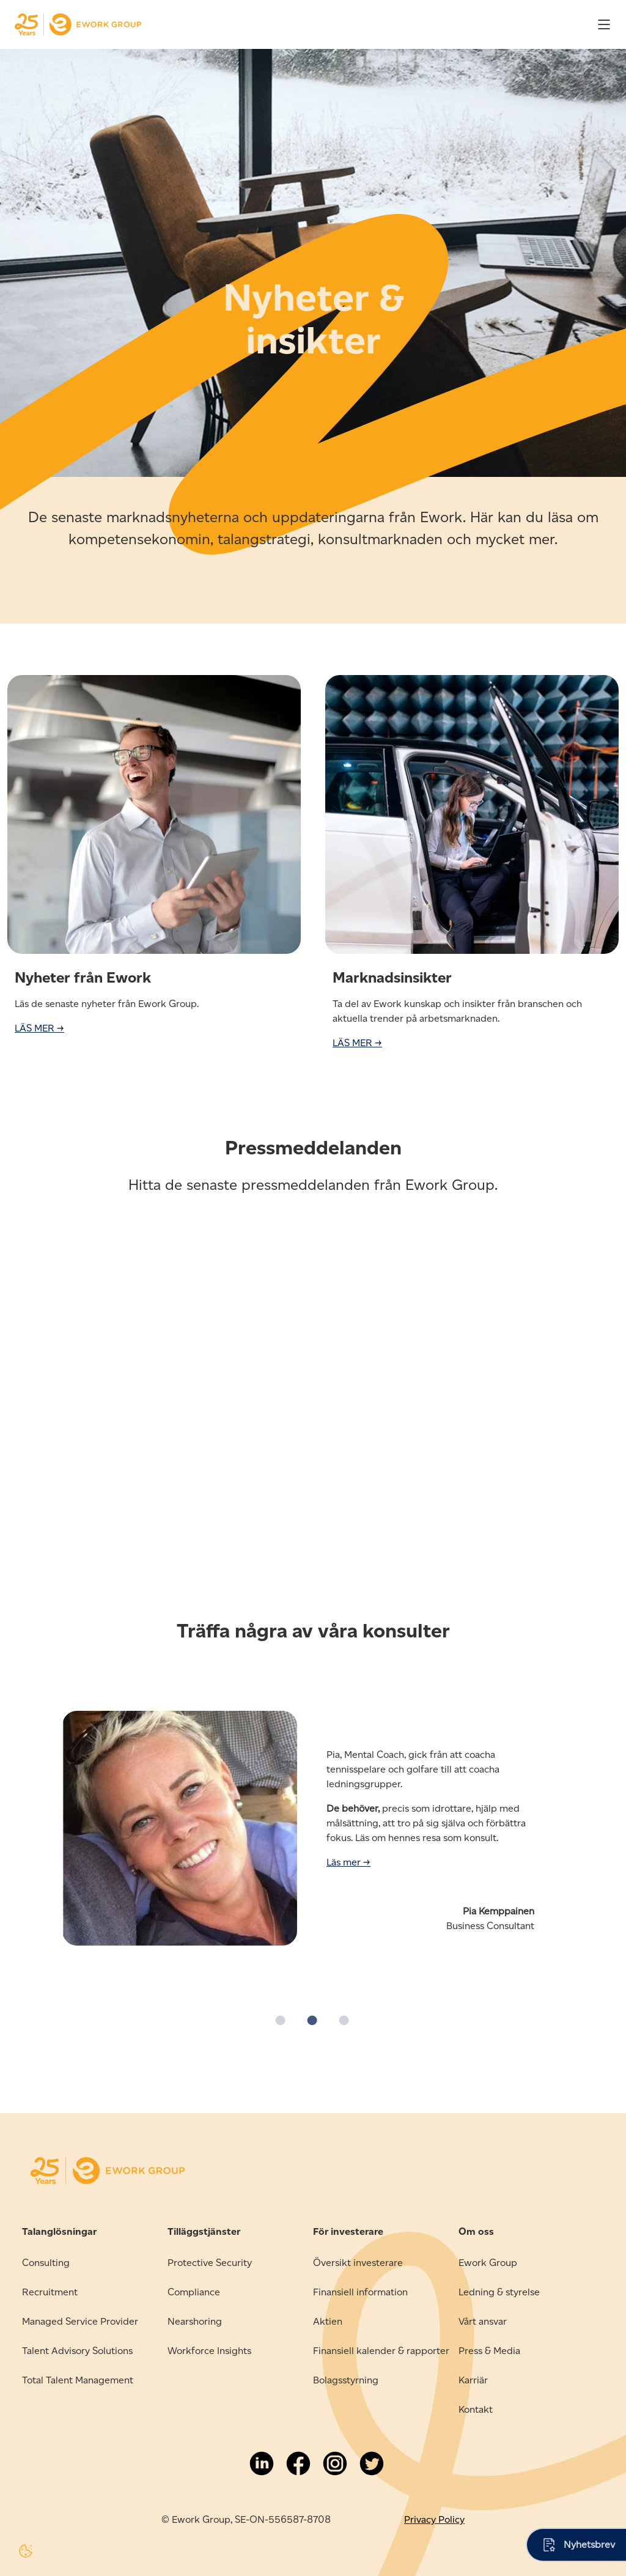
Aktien (327, 2321)
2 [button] (313, 2021)
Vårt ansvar (482, 2321)
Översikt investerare (358, 2262)
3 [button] (344, 2021)
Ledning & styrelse (499, 2292)
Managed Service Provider (80, 2321)
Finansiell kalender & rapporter (381, 2350)
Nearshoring (195, 2321)
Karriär (473, 2380)
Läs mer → (348, 1862)
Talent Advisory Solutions (77, 2350)
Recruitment (50, 2292)
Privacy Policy (434, 2519)
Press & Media (489, 2350)
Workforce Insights (209, 2350)
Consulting (46, 2262)
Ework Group (487, 2262)
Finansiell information (360, 2292)
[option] (313, 1835)
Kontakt (475, 2409)
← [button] (14, 1794)
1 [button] (281, 2021)
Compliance (194, 2292)
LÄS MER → (39, 1028)
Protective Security (210, 2262)
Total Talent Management (77, 2380)
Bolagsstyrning (345, 2380)
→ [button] (611, 1794)
